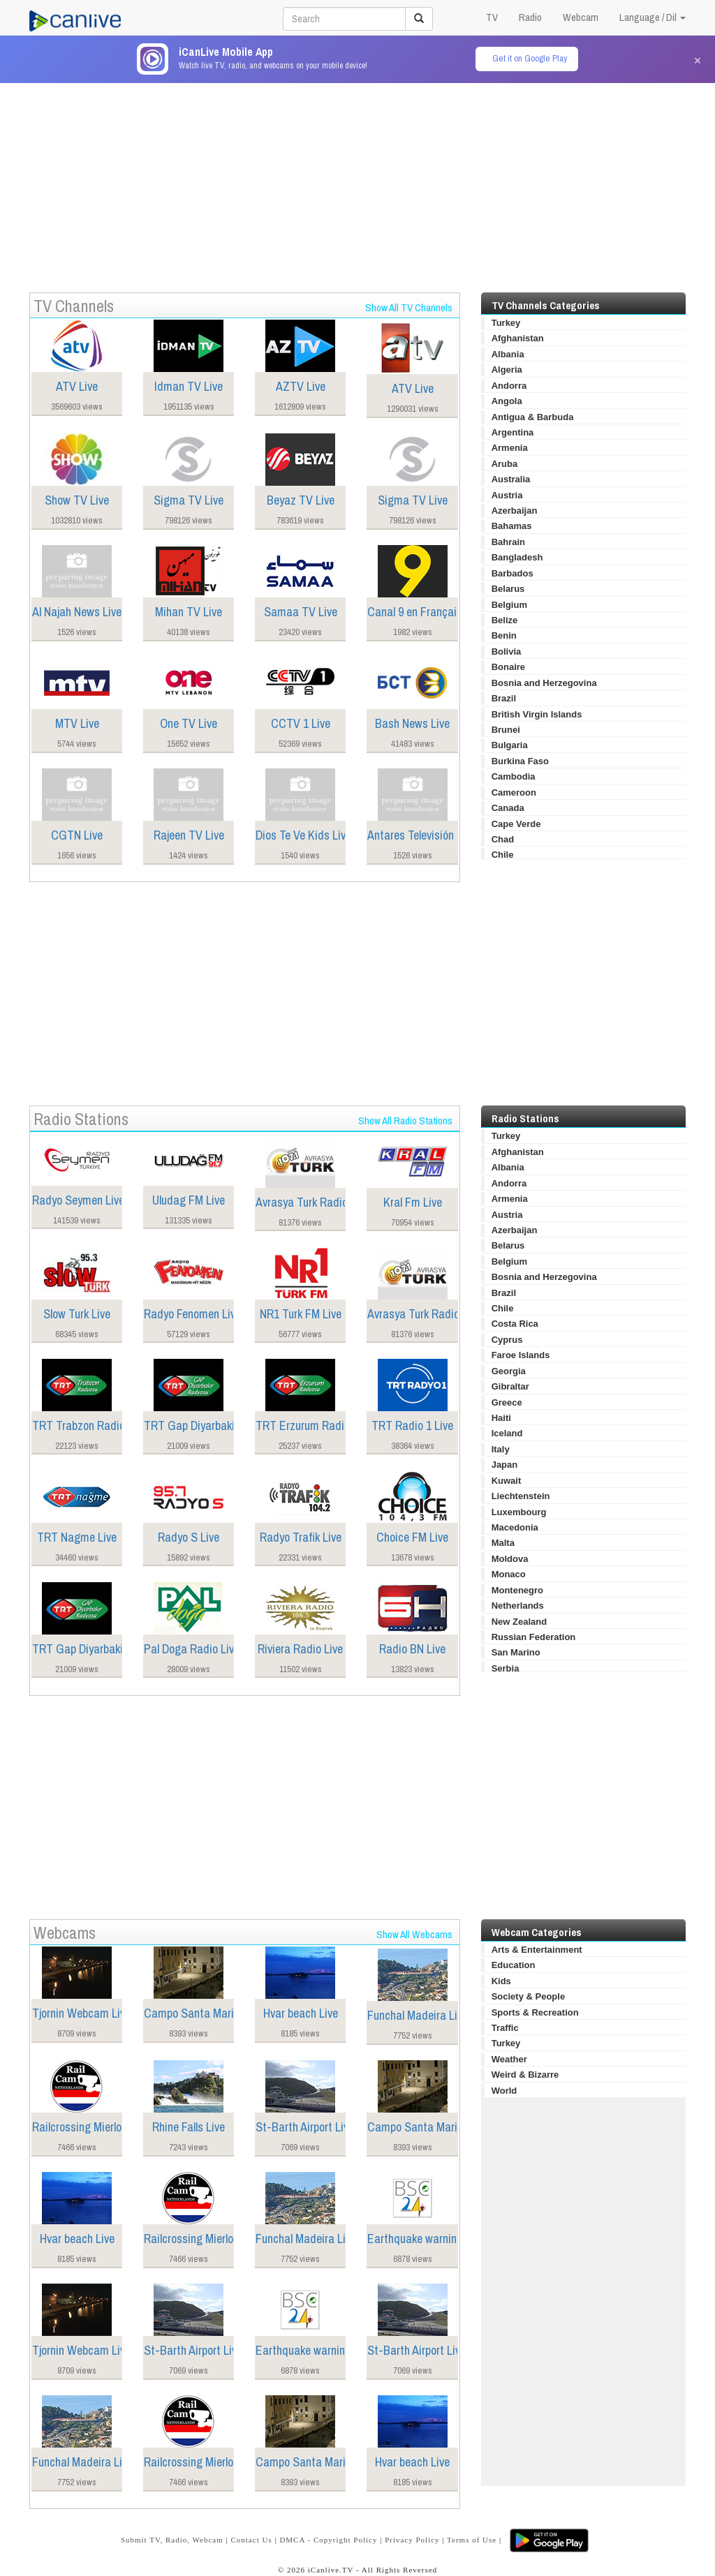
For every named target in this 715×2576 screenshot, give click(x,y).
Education (514, 1965)
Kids (501, 1981)
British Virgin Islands (537, 714)
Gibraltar (510, 1386)
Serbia (505, 1668)
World (504, 2090)
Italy (501, 1449)
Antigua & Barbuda (533, 417)
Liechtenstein (521, 1496)
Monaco (509, 1574)
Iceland (507, 1433)
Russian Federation (534, 1637)
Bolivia (507, 651)
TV (492, 17)
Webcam (580, 17)
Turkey (506, 323)
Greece (507, 1402)
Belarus (508, 588)
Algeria (507, 369)
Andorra (509, 385)
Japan (505, 1464)
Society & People (528, 1996)
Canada (508, 808)
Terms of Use (471, 2540)
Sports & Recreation (535, 2012)
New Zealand (519, 1621)
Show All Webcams (414, 1934)
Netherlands (518, 1605)
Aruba (505, 464)
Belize (505, 620)
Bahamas (512, 526)
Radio (530, 17)
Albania (508, 354)
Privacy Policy (412, 2540)
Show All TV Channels (408, 307)
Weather (509, 2059)
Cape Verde (516, 824)
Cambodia (514, 776)
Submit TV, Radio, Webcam (172, 2540)
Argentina (513, 432)
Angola (507, 401)
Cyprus (507, 1339)
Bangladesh (517, 557)
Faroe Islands (521, 1355)
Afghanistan (518, 338)
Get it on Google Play (529, 58)
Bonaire (508, 667)
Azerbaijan (515, 510)
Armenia (510, 447)
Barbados (512, 573)
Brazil (504, 698)
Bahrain (508, 542)
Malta (503, 1543)
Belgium (509, 605)
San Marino (516, 1652)
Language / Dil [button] (652, 17)
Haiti (501, 1418)
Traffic (505, 2028)
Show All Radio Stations (405, 1120)
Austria (507, 495)
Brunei (506, 729)
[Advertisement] (357, 180)
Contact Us (251, 2540)
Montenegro (517, 1590)
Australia (511, 479)
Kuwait (507, 1480)
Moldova (510, 1559)
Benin (504, 635)
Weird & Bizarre (525, 2074)
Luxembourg (519, 1512)
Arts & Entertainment (537, 1949)
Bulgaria (510, 745)
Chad (503, 839)
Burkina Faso (520, 761)
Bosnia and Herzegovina (544, 683)
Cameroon (514, 792)
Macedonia (515, 1527)
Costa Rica (515, 1323)
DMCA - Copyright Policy (328, 2540)
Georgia (509, 1371)
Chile (503, 854)
